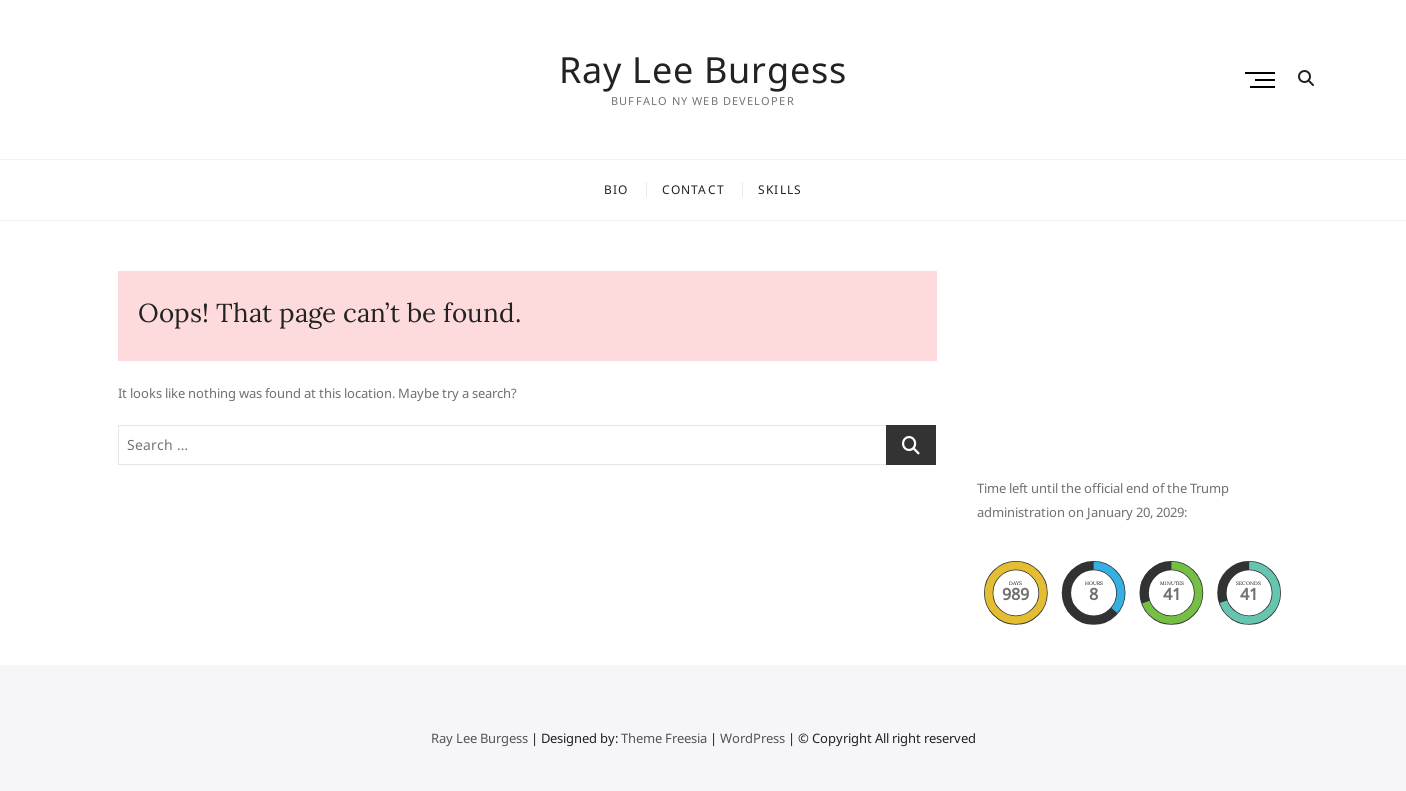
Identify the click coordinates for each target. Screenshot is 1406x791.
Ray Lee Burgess (703, 70)
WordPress (752, 738)
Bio (616, 189)
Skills (780, 189)
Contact (693, 189)
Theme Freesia (664, 738)
